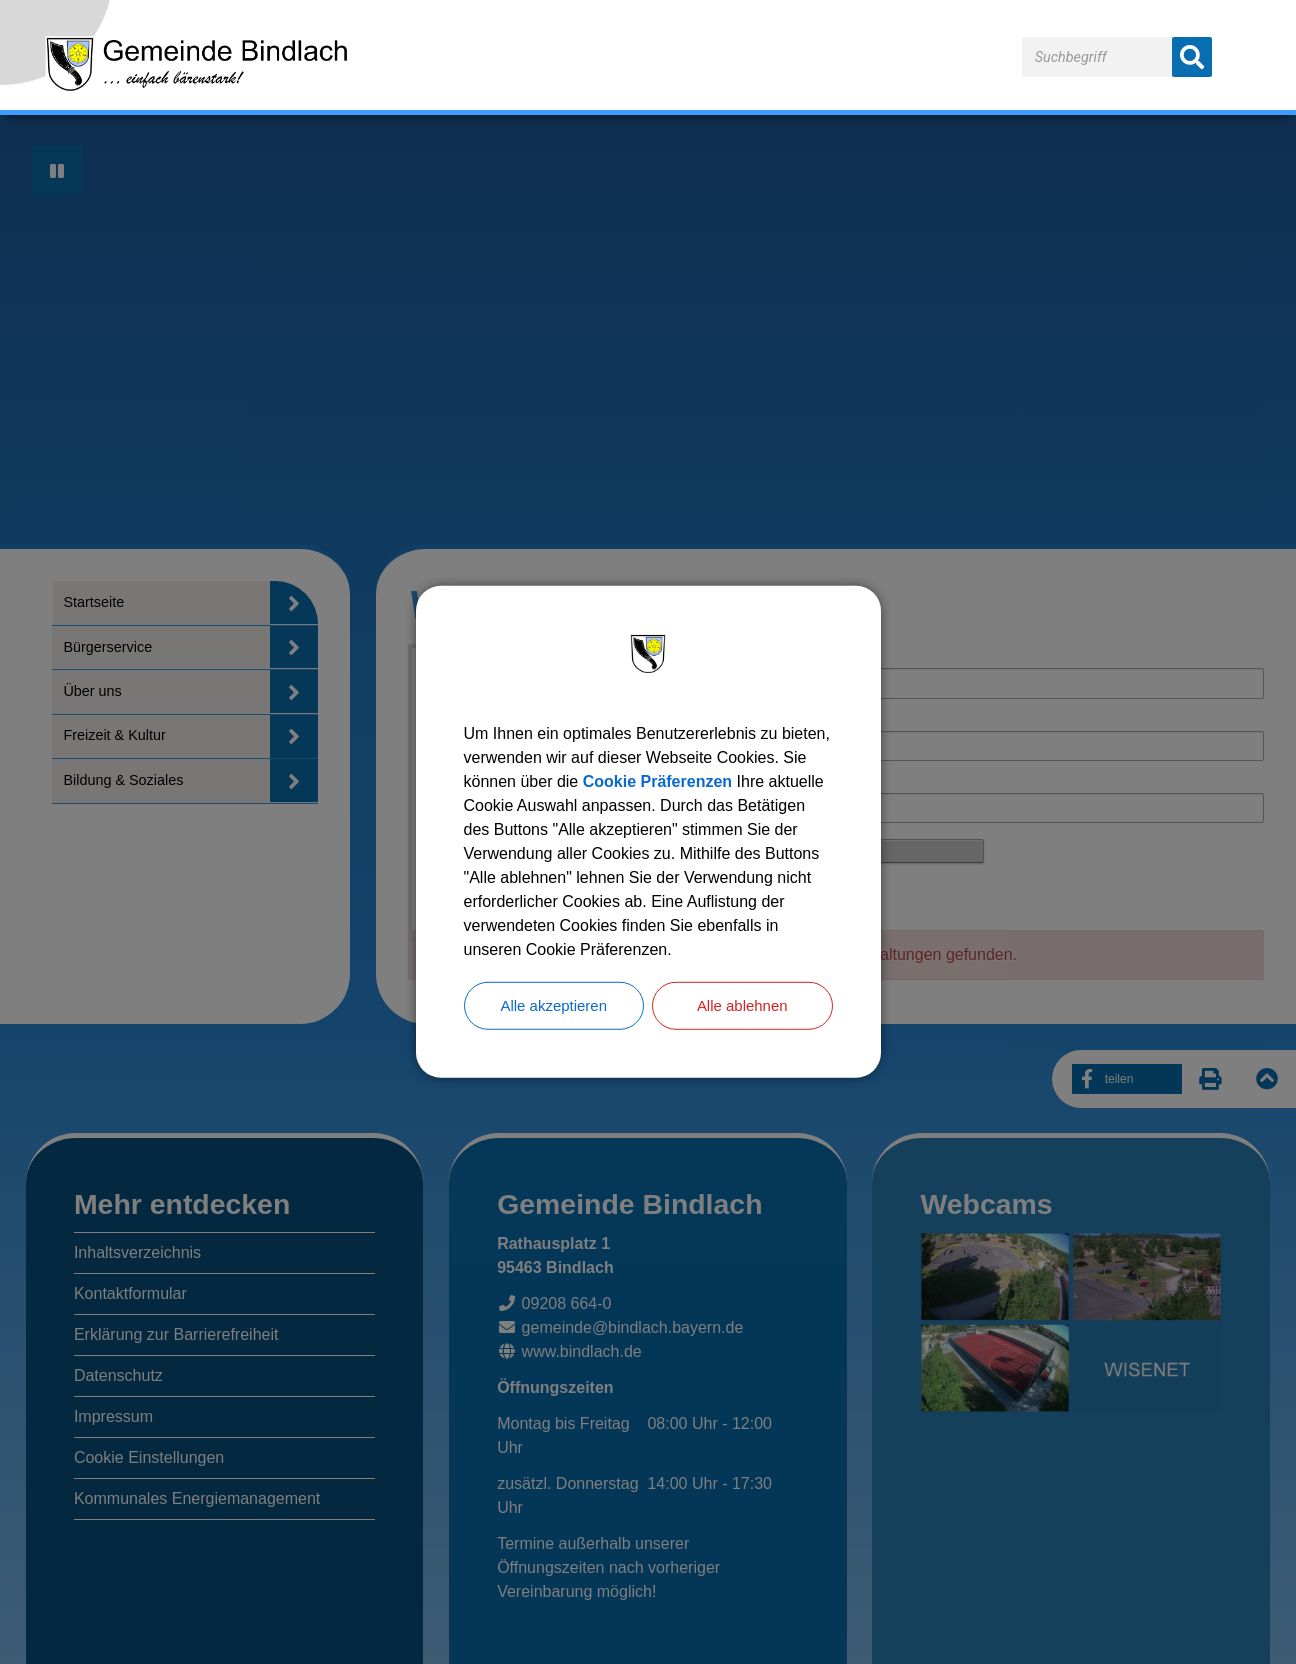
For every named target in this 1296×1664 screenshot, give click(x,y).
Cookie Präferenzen (657, 780)
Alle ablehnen (742, 1005)
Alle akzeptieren (554, 1005)
